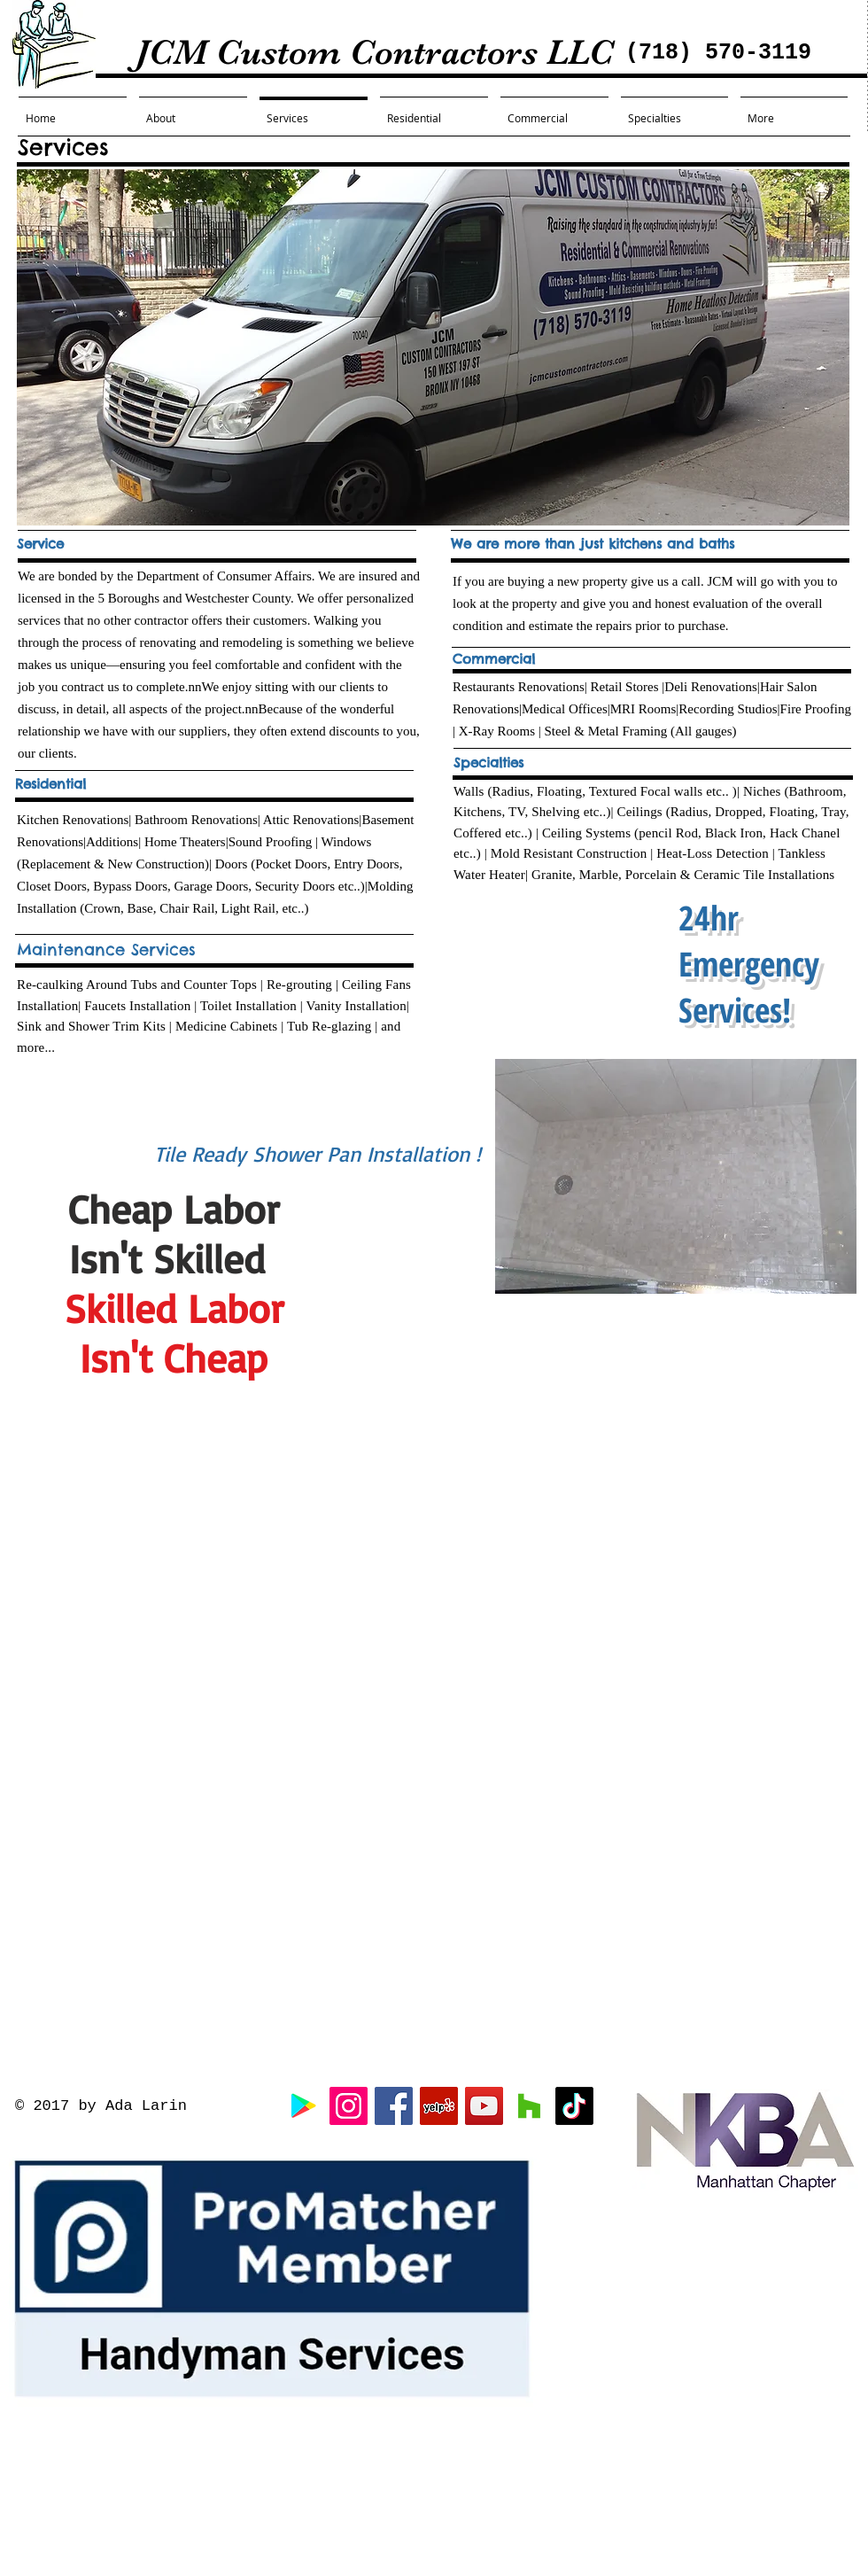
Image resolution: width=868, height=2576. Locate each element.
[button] (675, 1176)
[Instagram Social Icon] (348, 2106)
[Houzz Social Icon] (529, 2106)
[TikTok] (574, 2106)
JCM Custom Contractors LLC (321, 52)
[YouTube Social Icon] (484, 2106)
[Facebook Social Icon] (394, 2106)
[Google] (303, 2106)
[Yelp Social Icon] (439, 2106)
